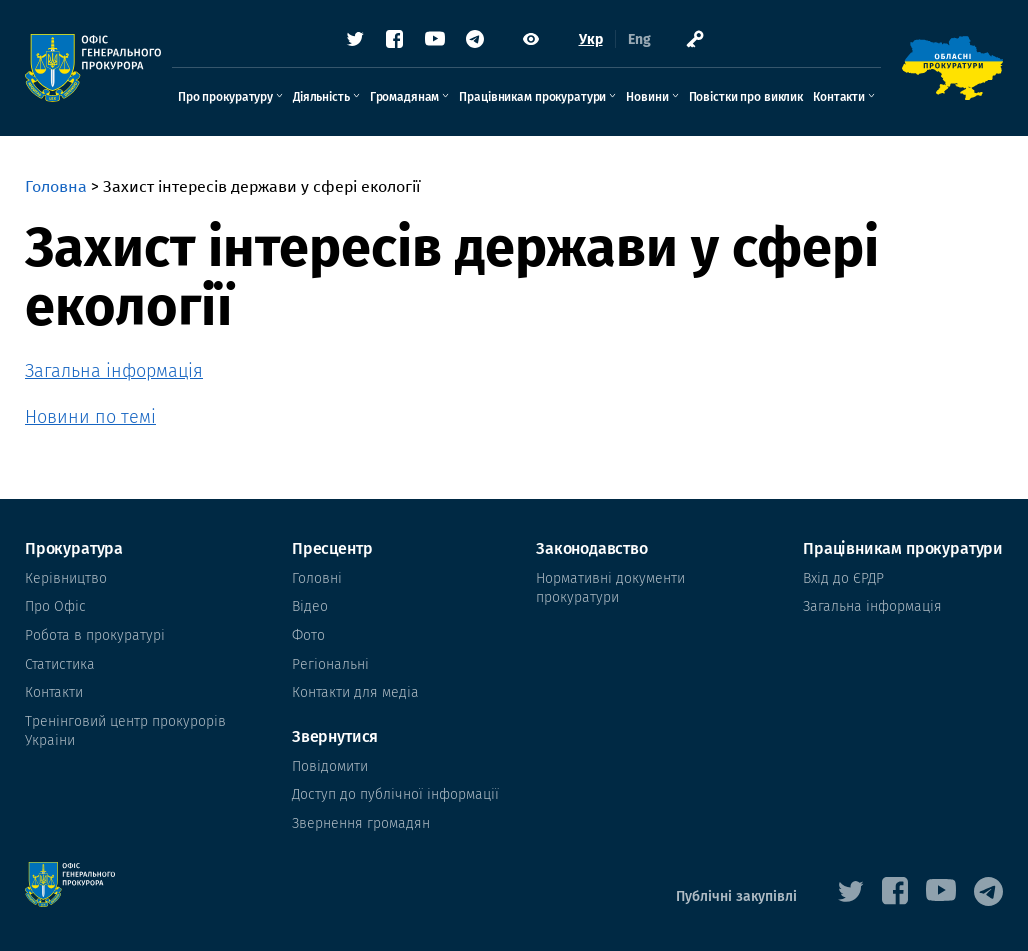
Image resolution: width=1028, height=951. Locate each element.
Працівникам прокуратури (532, 97)
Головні (317, 578)
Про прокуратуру (225, 97)
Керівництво (66, 578)
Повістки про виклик (746, 97)
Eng (639, 39)
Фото (308, 635)
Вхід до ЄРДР (843, 578)
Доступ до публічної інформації (395, 794)
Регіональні (330, 664)
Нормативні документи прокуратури (610, 588)
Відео (310, 606)
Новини (647, 97)
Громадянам (405, 97)
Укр (591, 39)
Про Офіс (55, 606)
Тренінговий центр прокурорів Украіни (125, 731)
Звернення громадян (361, 823)
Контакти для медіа (355, 692)
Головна (56, 186)
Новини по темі (90, 417)
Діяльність (321, 97)
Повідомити (330, 766)
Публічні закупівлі (736, 896)
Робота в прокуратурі (95, 635)
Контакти (839, 97)
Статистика (60, 664)
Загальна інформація (114, 371)
